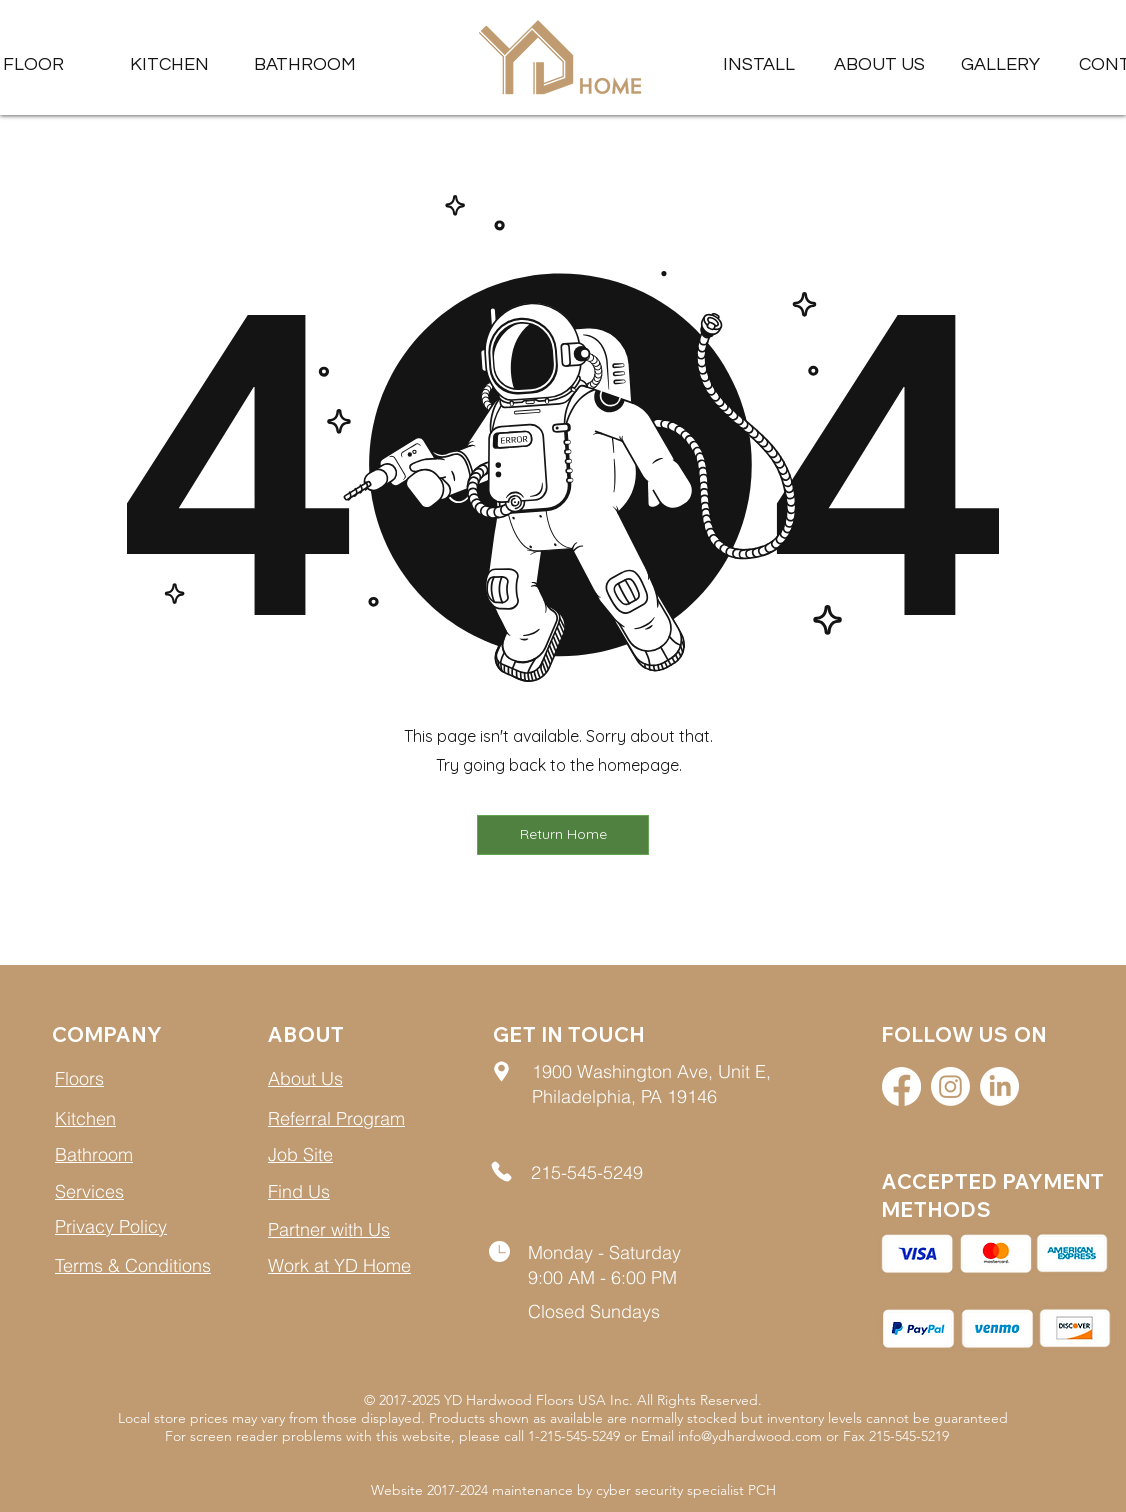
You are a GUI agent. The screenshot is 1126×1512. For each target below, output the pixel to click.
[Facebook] (901, 1086)
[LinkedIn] (999, 1086)
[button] (1000, 64)
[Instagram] (950, 1086)
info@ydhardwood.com (750, 1436)
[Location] (501, 1071)
